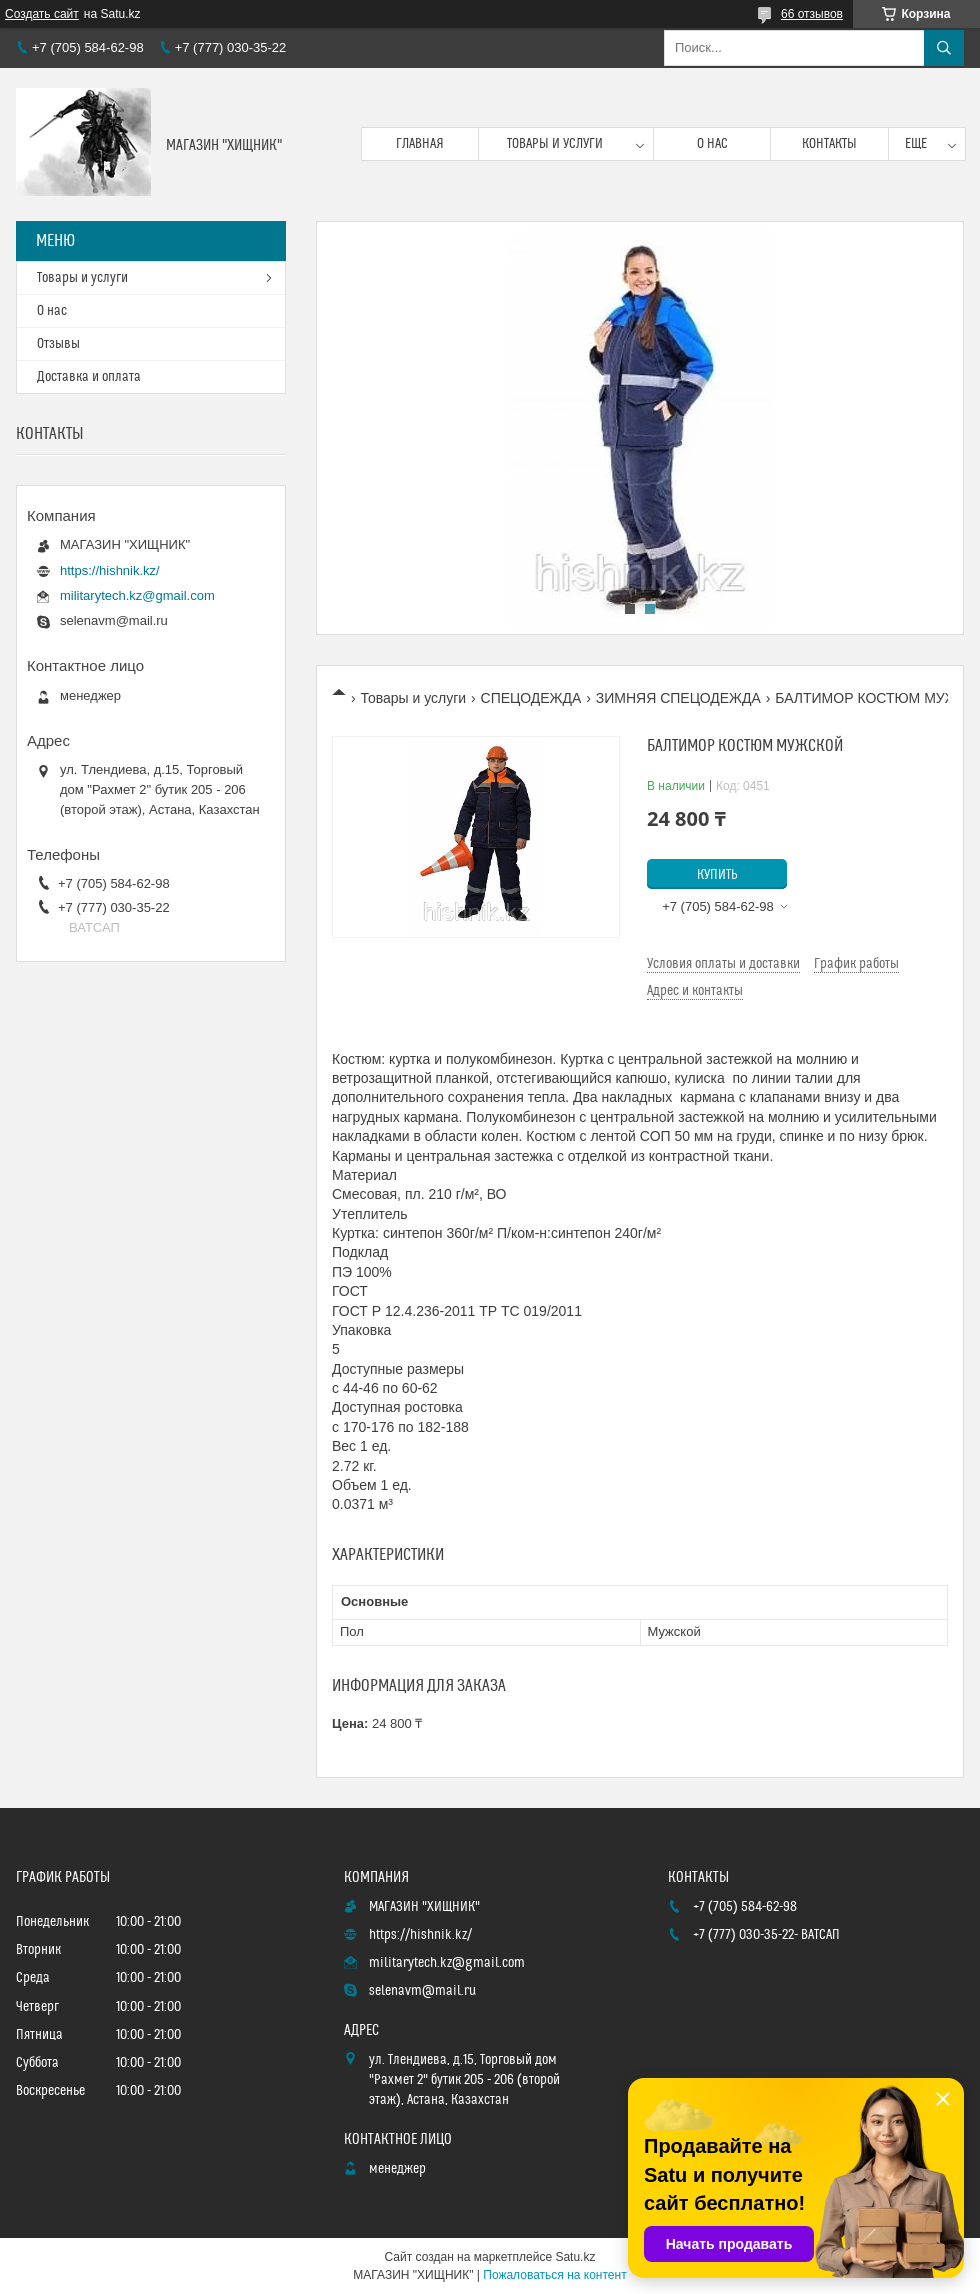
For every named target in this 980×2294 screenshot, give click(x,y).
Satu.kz (575, 2257)
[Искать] (944, 48)
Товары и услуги (555, 144)
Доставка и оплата (89, 377)
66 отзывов (812, 14)
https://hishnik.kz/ (110, 570)
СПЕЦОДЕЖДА (531, 698)
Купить (717, 875)
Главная (420, 144)
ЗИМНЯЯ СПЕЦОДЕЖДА (678, 698)
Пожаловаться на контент (554, 2275)
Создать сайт (42, 14)
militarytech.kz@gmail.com (137, 595)
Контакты (829, 144)
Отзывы (58, 344)
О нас (712, 144)
